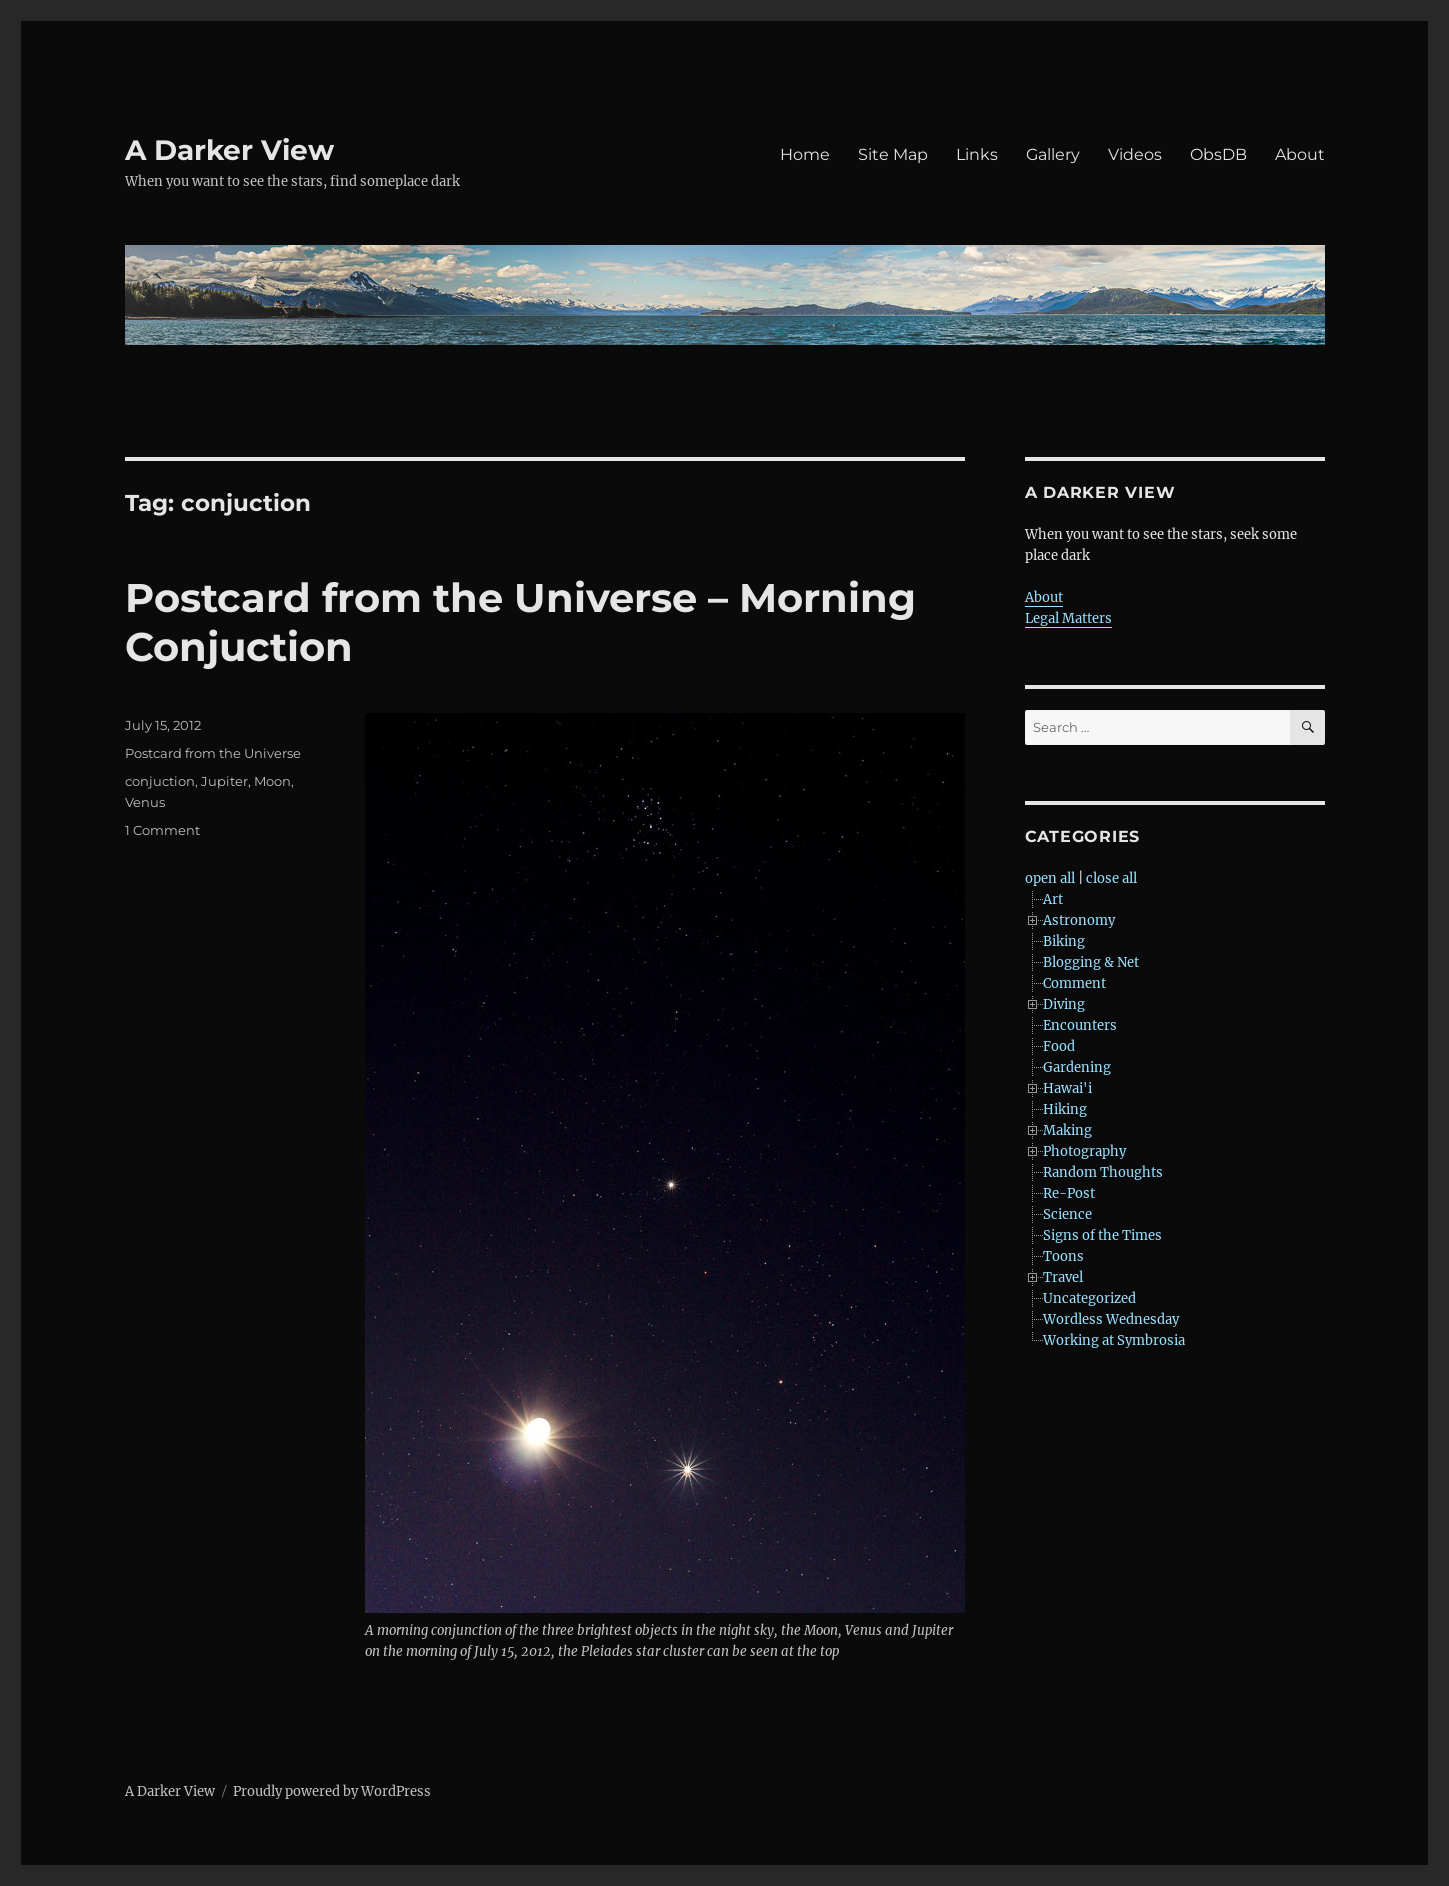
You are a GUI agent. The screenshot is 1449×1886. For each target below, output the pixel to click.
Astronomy (1079, 920)
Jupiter (224, 781)
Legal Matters (1068, 618)
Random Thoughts (1103, 1172)
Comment (1074, 983)
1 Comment (162, 830)
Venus (145, 802)
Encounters (1080, 1025)
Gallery (1053, 154)
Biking (1064, 941)
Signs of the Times (1102, 1235)
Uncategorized (1089, 1298)
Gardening (1077, 1067)
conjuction (160, 781)
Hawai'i (1067, 1088)
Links (977, 154)
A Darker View (229, 150)
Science (1067, 1214)
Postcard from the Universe (213, 753)
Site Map (893, 154)
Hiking (1065, 1109)
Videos (1135, 154)
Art (1053, 899)
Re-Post (1069, 1193)
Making (1067, 1130)
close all (1111, 878)
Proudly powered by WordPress (332, 1791)
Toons (1063, 1256)
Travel (1063, 1277)
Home (805, 154)
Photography (1084, 1151)
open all (1050, 878)
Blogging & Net (1091, 962)
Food (1059, 1046)
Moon (272, 781)
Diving (1064, 1004)
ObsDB (1218, 154)
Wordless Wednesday (1111, 1319)
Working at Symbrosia (1114, 1340)
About (1300, 154)
